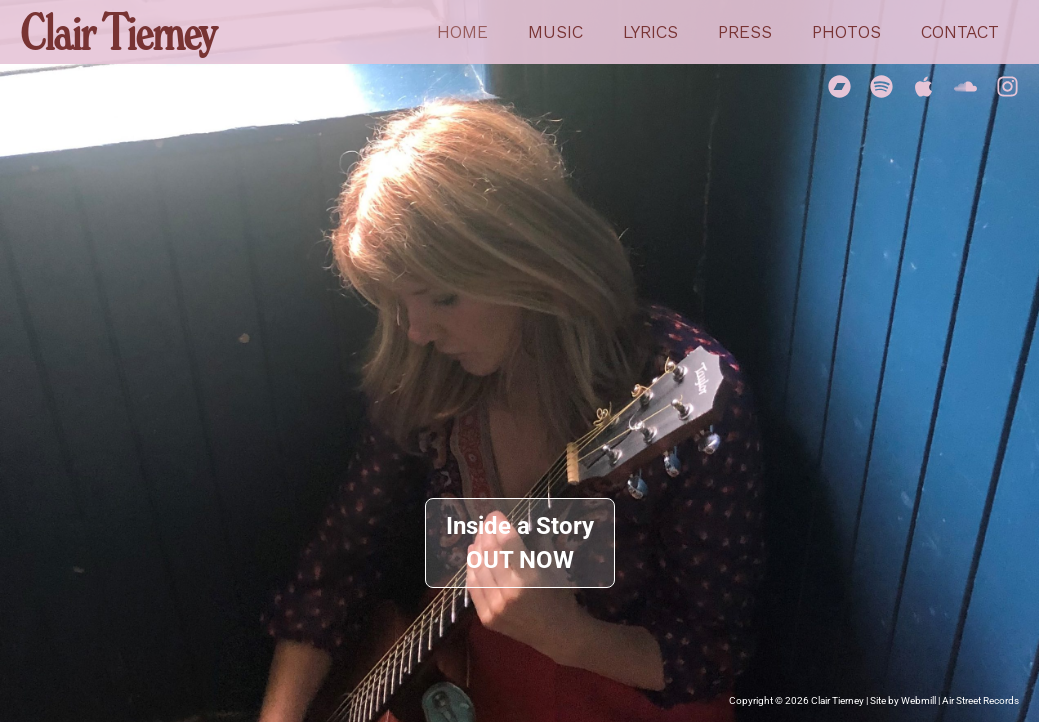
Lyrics (664, 32)
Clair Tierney (117, 31)
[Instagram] (1007, 86)
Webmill (918, 700)
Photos (852, 32)
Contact (962, 32)
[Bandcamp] (839, 86)
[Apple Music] (923, 86)
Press (755, 32)
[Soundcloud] (965, 86)
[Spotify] (881, 86)
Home (484, 32)
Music (573, 32)
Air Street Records (980, 700)
